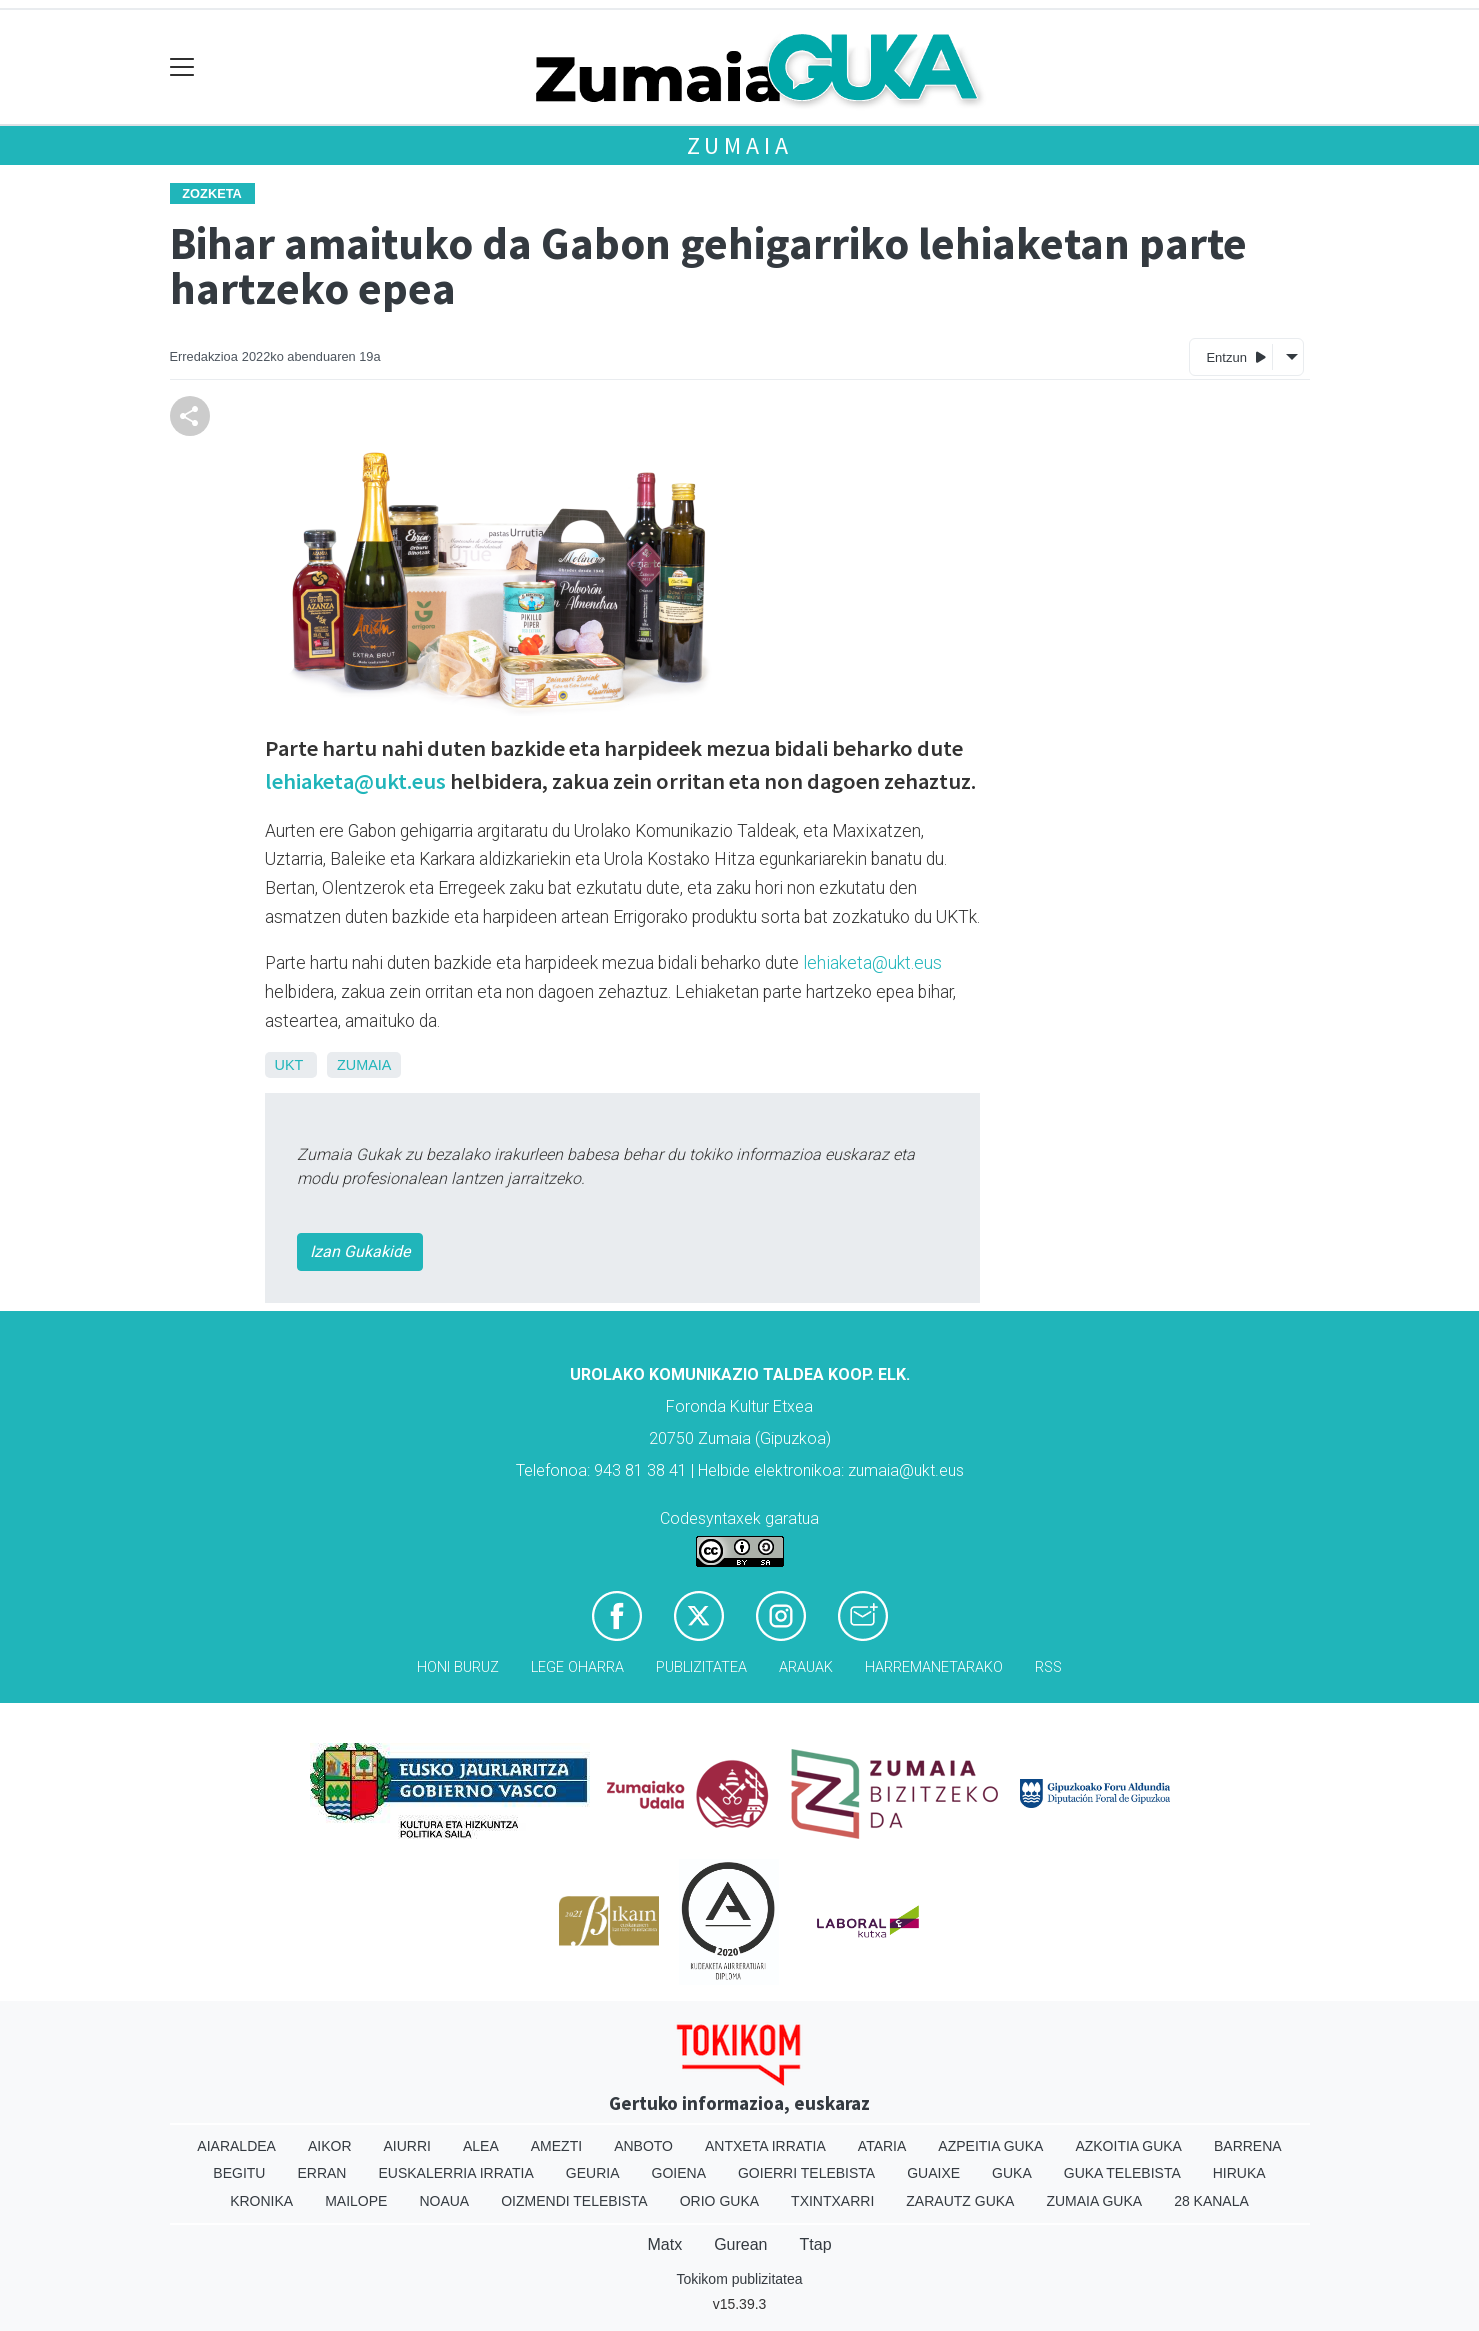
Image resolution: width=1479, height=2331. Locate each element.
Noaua (444, 2201)
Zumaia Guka (1094, 2201)
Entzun (1235, 356)
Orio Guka (719, 2201)
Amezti (556, 2146)
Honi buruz (458, 1667)
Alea (481, 2146)
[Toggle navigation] (182, 67)
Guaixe (933, 2173)
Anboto (643, 2146)
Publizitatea (701, 1667)
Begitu (239, 2173)
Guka (1012, 2173)
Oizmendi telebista (574, 2201)
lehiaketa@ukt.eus (355, 781)
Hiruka (1239, 2173)
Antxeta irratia (765, 2146)
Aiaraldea (236, 2146)
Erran (321, 2173)
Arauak (806, 1667)
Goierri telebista (806, 2173)
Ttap (816, 2244)
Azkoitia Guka (1128, 2146)
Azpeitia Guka (990, 2146)
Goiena (679, 2173)
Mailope (356, 2201)
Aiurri (407, 2146)
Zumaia (740, 145)
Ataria (882, 2146)
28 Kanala (1211, 2201)
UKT (289, 1065)
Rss (1048, 1667)
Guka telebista (1122, 2173)
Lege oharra (577, 1667)
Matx (664, 2244)
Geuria (593, 2173)
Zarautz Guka (960, 2201)
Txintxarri (832, 2201)
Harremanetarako (934, 1667)
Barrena (1248, 2146)
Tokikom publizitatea (739, 2279)
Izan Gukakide (360, 1251)
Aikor (330, 2146)
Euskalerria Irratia (455, 2173)
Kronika (261, 2201)
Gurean (740, 2244)
